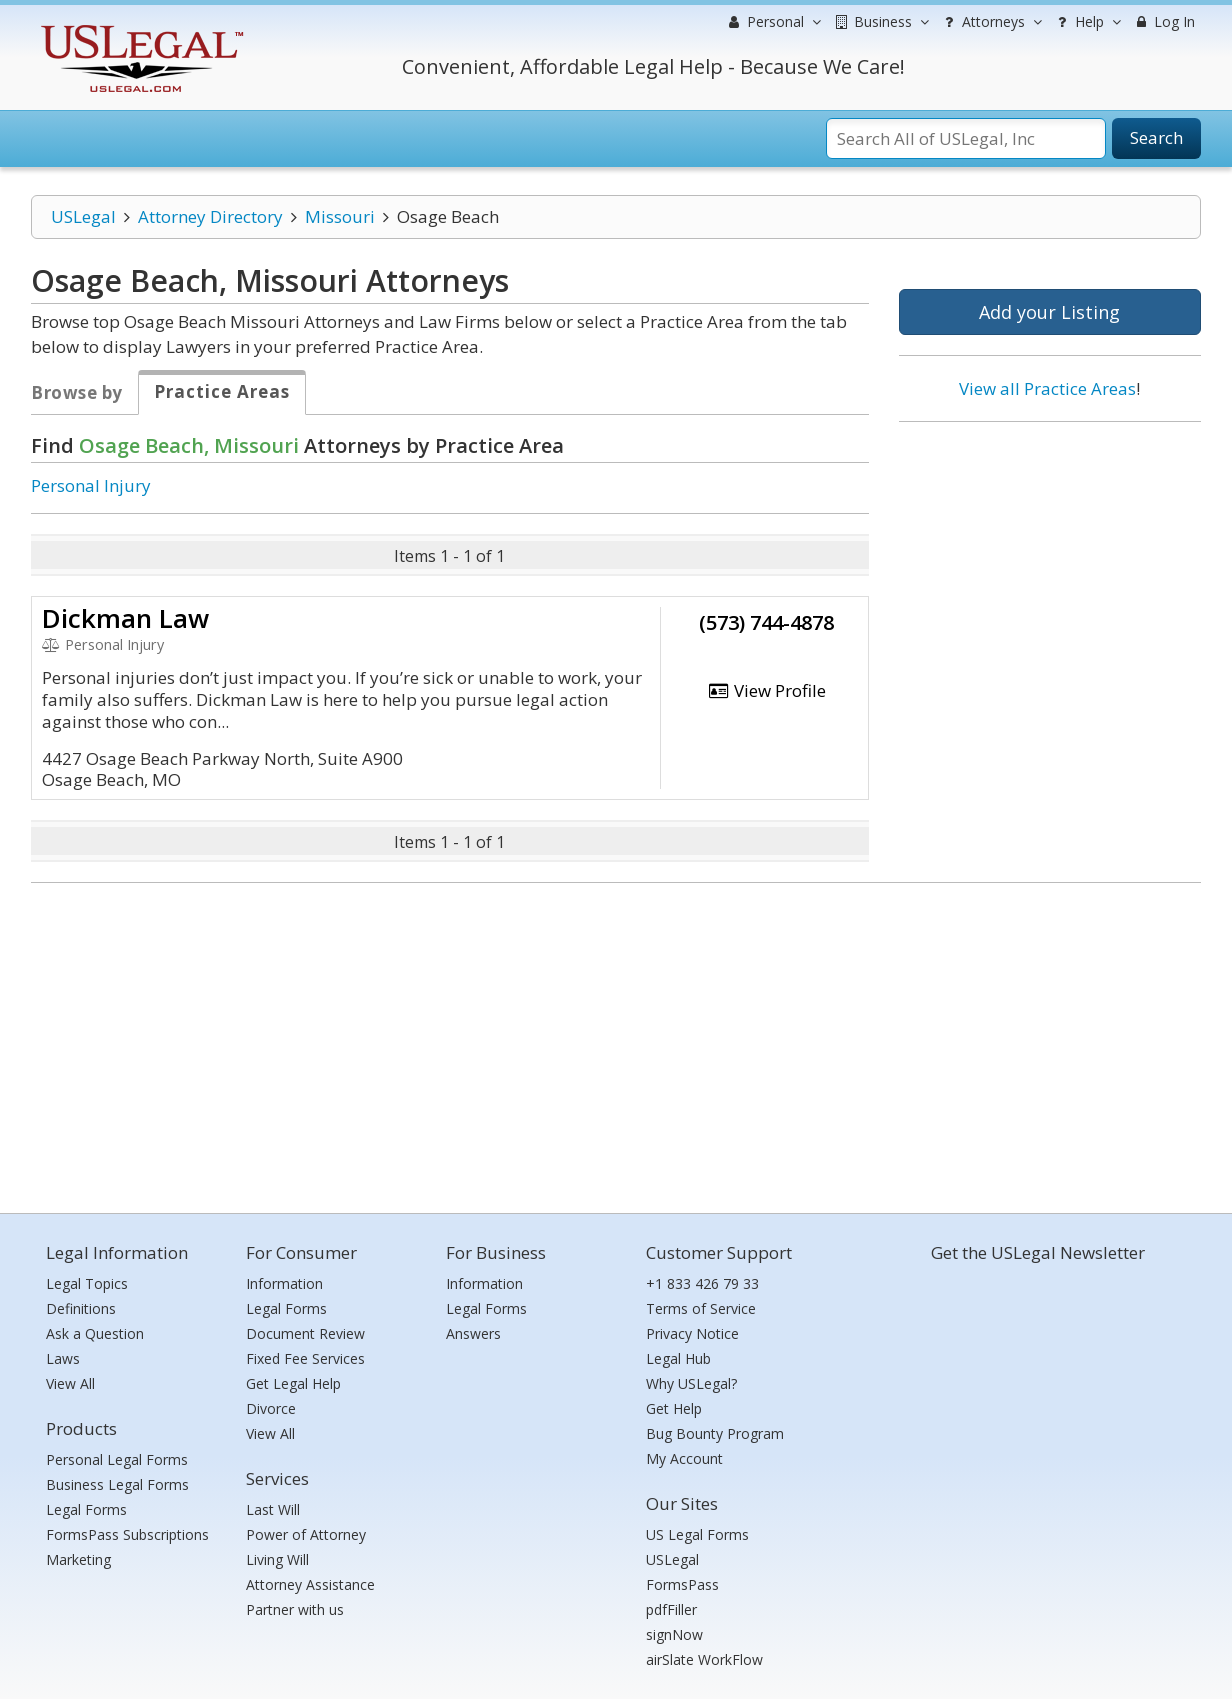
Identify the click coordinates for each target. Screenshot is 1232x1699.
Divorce (271, 1408)
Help (1086, 22)
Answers (473, 1333)
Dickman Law (125, 618)
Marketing (78, 1559)
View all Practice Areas (1047, 388)
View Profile (767, 690)
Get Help (674, 1408)
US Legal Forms (697, 1534)
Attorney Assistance (310, 1584)
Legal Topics (87, 1283)
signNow (674, 1634)
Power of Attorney (306, 1534)
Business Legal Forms (117, 1484)
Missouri (340, 216)
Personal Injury (91, 485)
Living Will (277, 1559)
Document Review (305, 1333)
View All (70, 1383)
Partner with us (295, 1609)
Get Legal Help (293, 1383)
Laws (63, 1358)
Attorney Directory (210, 216)
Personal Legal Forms (117, 1459)
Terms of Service (701, 1308)
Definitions (81, 1308)
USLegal (83, 216)
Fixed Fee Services (305, 1358)
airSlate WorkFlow (704, 1659)
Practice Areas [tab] (222, 391)
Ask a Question (95, 1333)
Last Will (273, 1509)
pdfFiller (671, 1609)
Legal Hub (678, 1358)
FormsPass (682, 1584)
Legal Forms (86, 1509)
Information (284, 1283)
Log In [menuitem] (1163, 21)
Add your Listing (1049, 312)
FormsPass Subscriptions (127, 1534)
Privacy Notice (692, 1333)
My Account (684, 1458)
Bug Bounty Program (715, 1433)
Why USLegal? (691, 1383)
